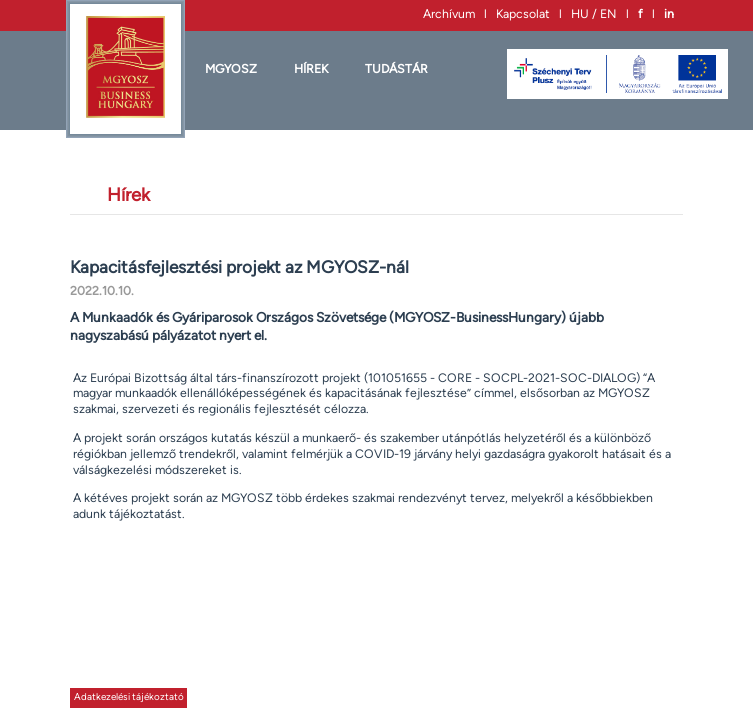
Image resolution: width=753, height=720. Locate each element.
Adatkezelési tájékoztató (129, 696)
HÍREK (311, 68)
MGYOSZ (231, 68)
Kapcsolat (523, 13)
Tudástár (396, 68)
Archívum (449, 13)
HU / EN (594, 13)
